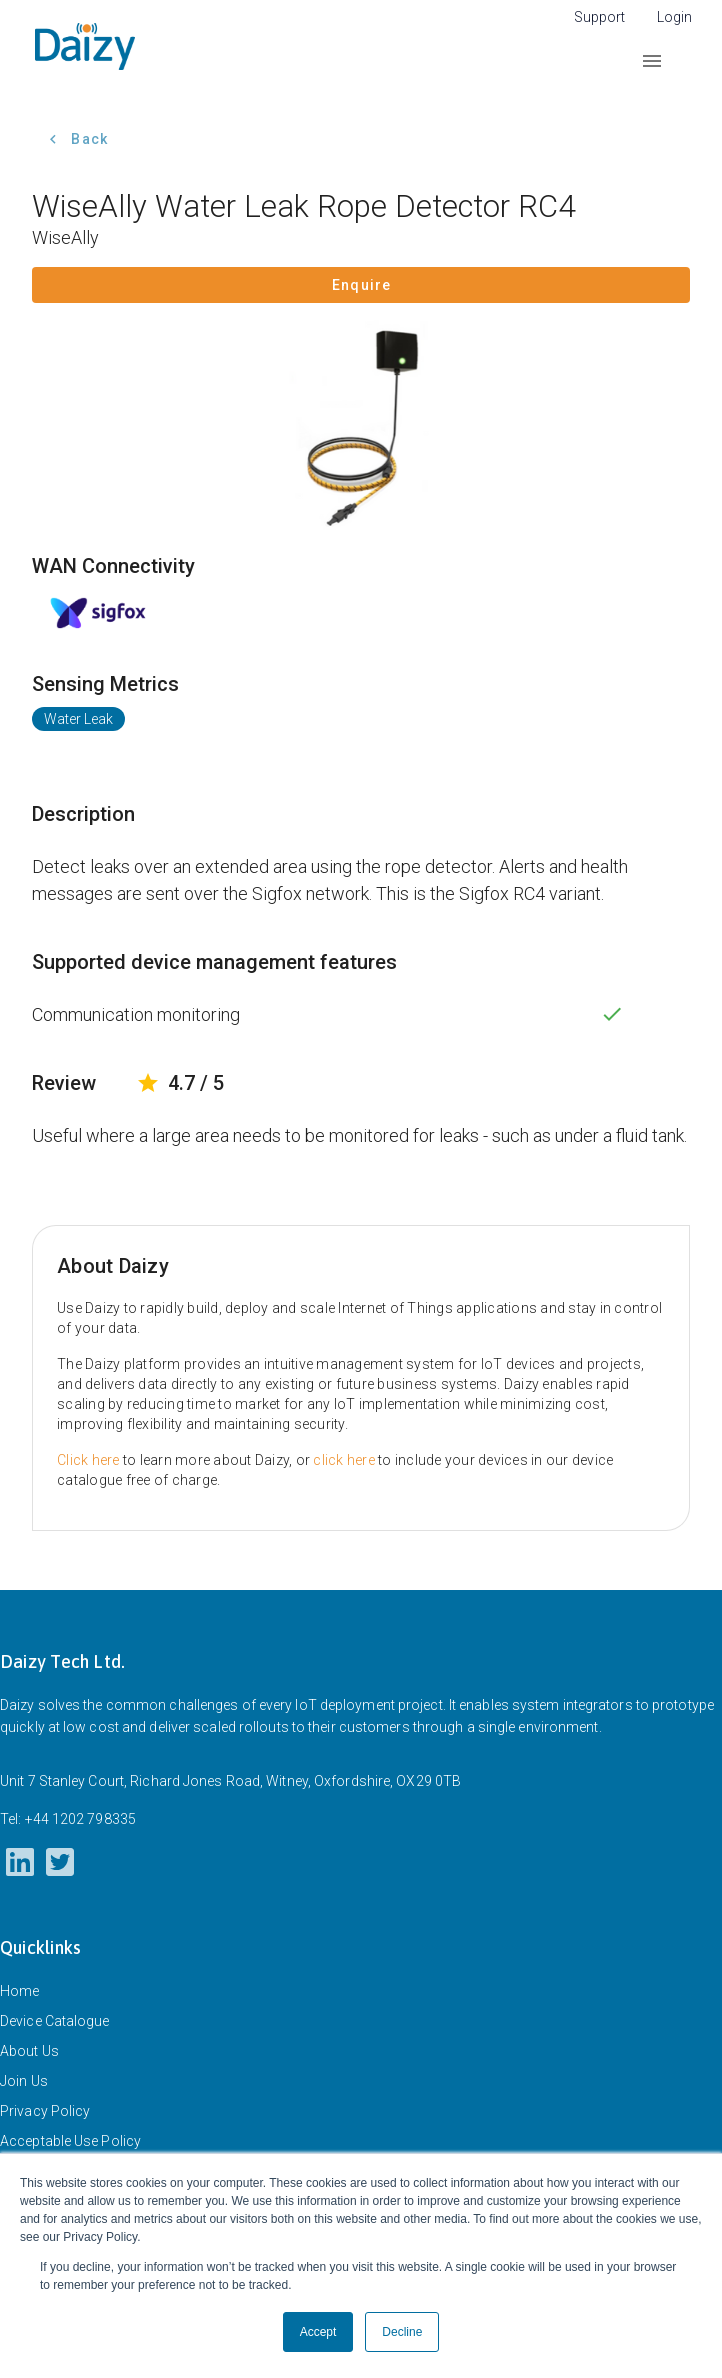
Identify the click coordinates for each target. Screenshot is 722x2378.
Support (599, 17)
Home (19, 1991)
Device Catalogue (55, 2021)
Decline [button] (402, 2332)
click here (344, 1460)
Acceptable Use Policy (70, 2141)
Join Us (24, 2081)
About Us (29, 2051)
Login (674, 17)
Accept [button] (318, 2332)
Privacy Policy (45, 2111)
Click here (88, 1460)
